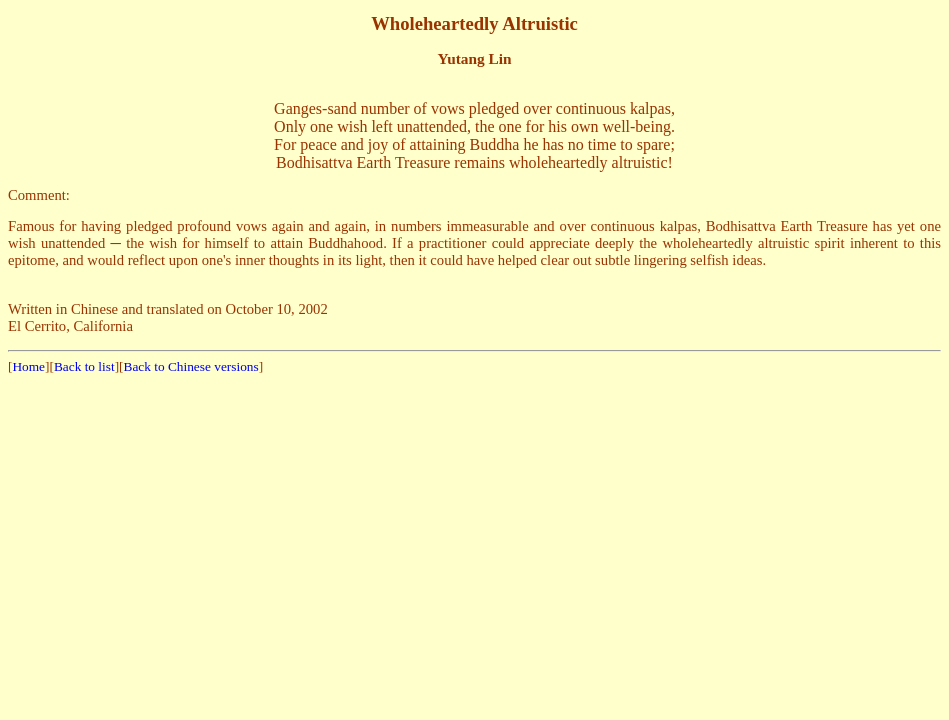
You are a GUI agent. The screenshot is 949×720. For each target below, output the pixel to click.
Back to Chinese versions (191, 366)
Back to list (84, 366)
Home (28, 366)
